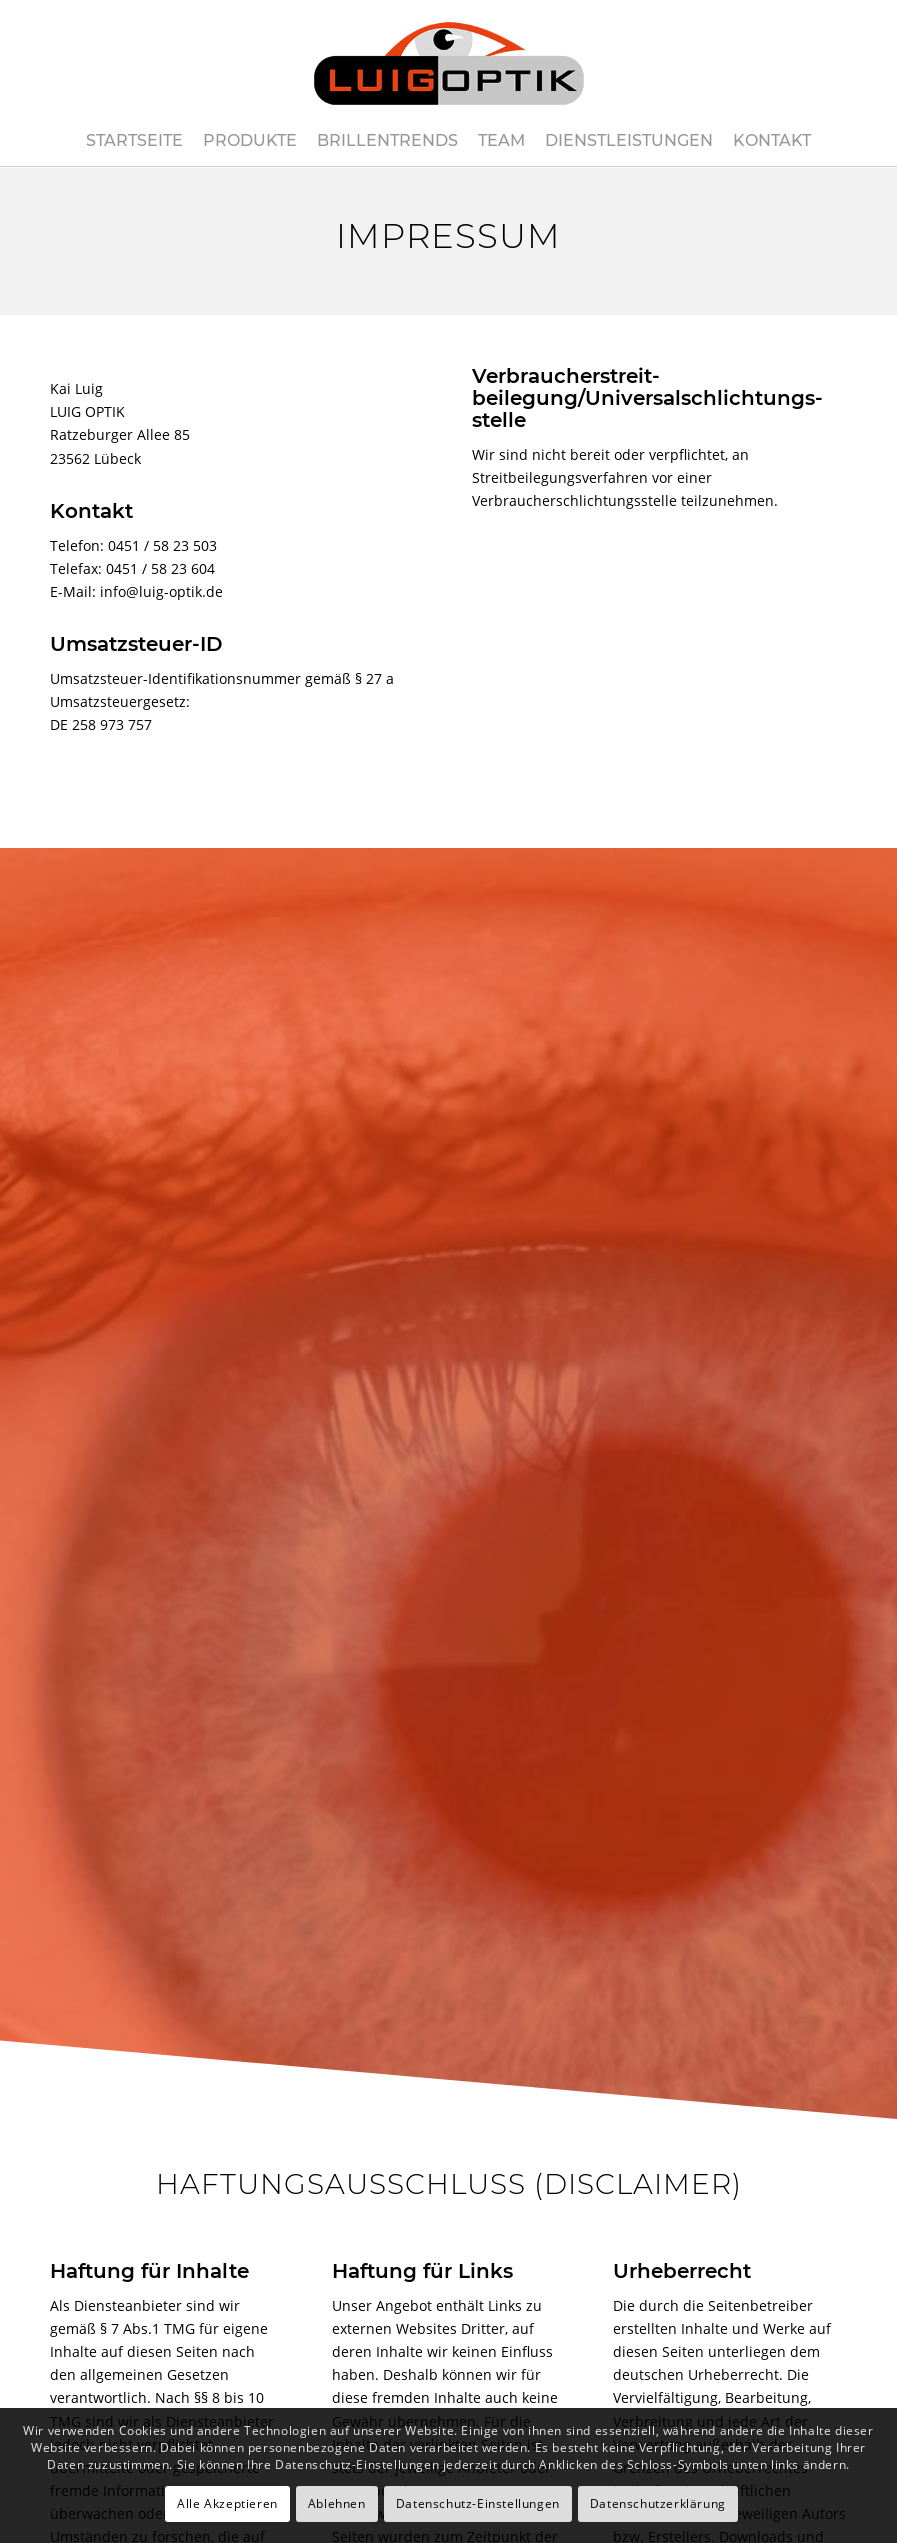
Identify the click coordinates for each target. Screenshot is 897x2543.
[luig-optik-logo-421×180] (448, 58)
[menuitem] (134, 141)
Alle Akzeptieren (227, 2503)
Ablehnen (337, 2503)
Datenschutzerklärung (658, 2503)
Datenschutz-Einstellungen (478, 2503)
